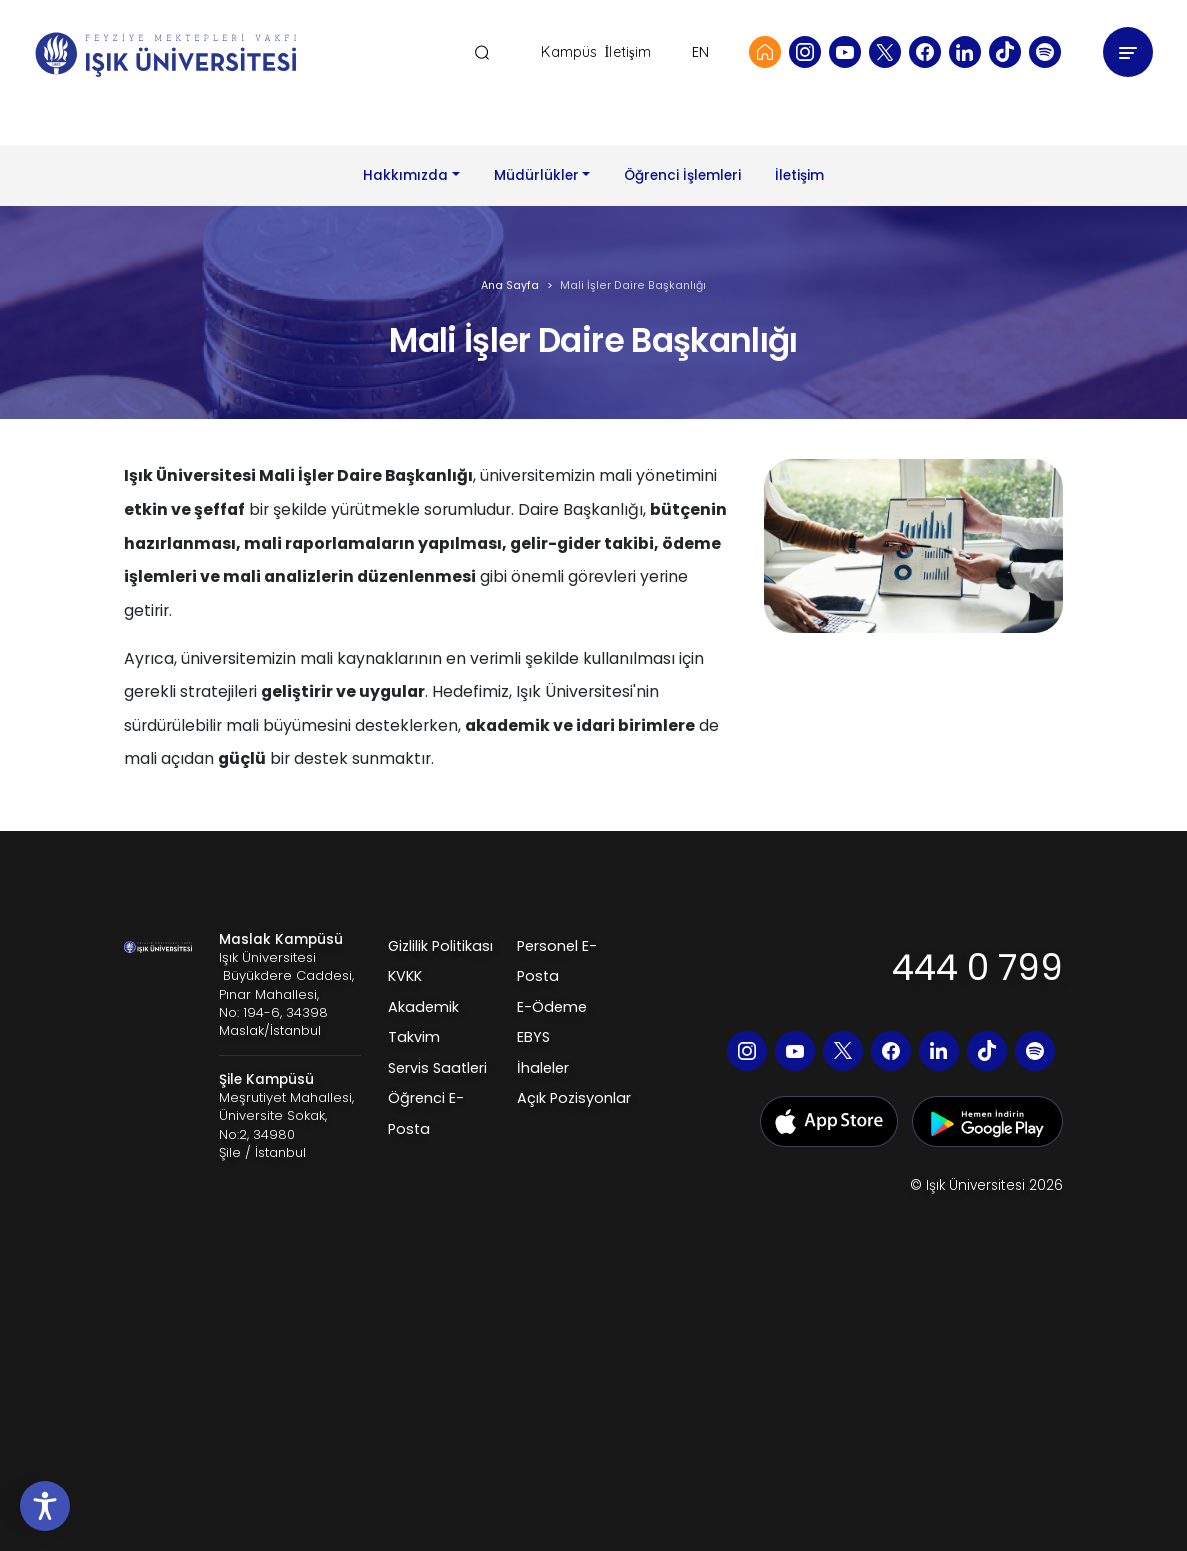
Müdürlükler (536, 175)
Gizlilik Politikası (440, 946)
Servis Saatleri (437, 1068)
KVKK (405, 976)
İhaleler (543, 1068)
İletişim (627, 52)
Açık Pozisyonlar (574, 1098)
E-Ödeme (552, 1007)
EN (700, 52)
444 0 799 (977, 967)
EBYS (533, 1037)
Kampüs (569, 52)
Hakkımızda (405, 175)
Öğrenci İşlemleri (682, 175)
